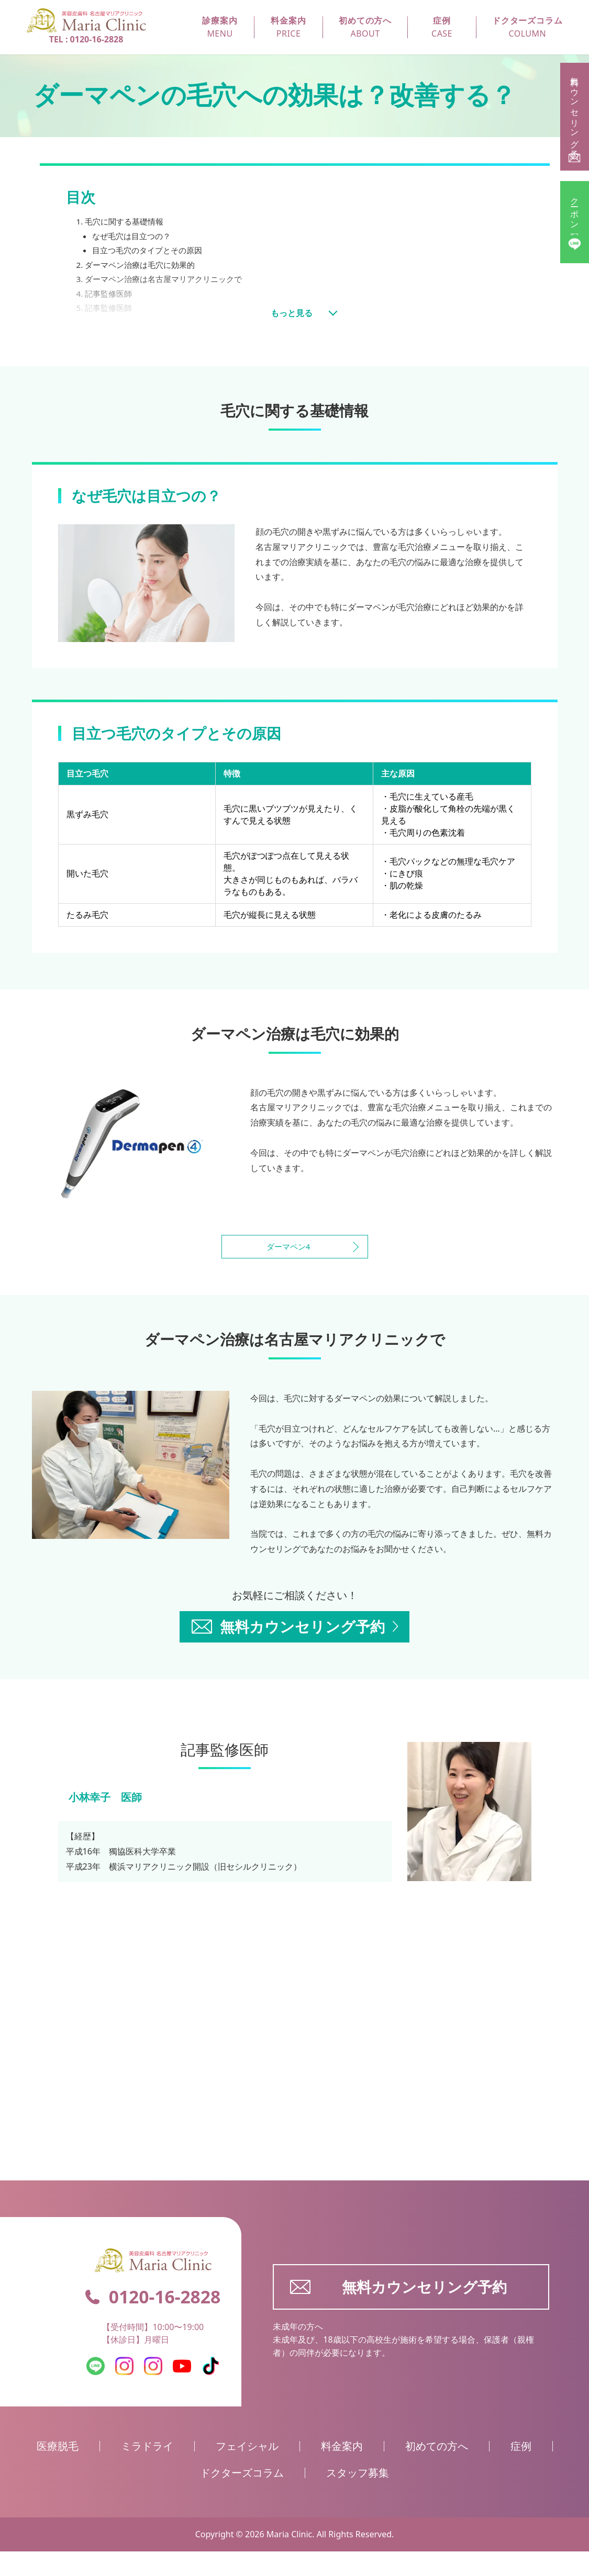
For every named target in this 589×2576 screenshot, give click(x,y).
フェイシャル (247, 2470)
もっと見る (291, 312)
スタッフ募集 (357, 2497)
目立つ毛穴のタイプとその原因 (150, 252)
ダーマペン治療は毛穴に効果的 (144, 267)
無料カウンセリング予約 (398, 2311)
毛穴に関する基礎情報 (127, 222)
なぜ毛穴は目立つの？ (134, 237)
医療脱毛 (58, 2470)
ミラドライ (147, 2470)
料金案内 (342, 2470)
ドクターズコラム (242, 2497)
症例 (520, 2470)
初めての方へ (436, 2470)
